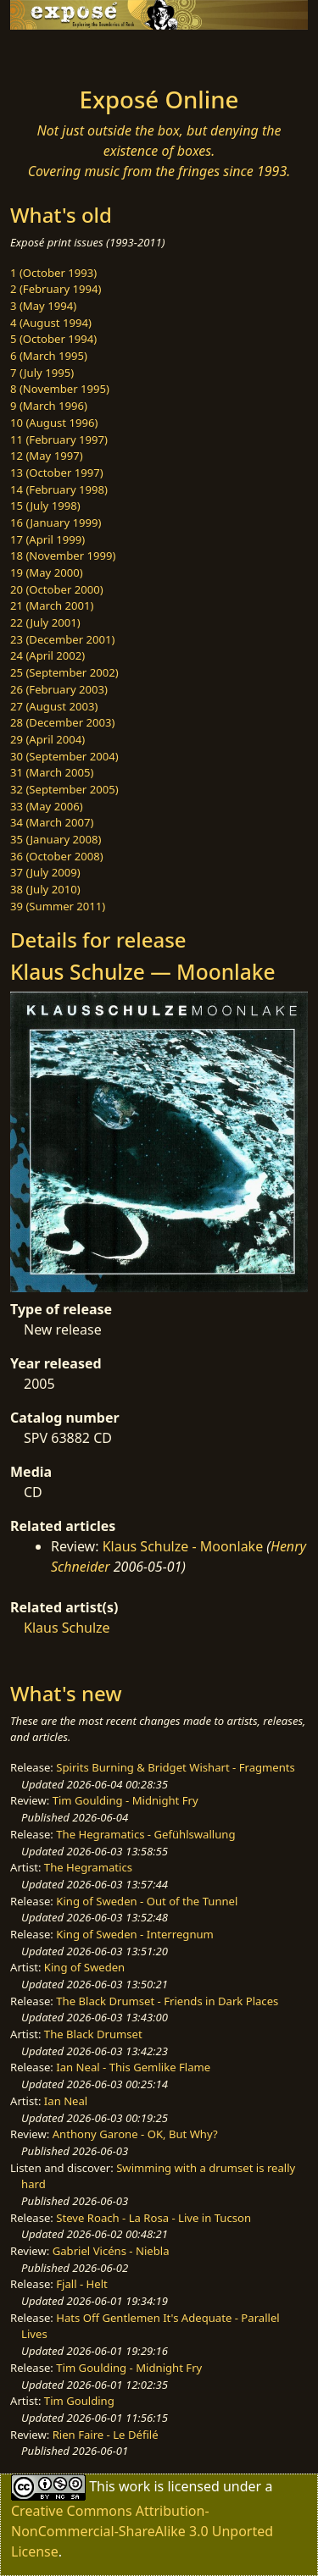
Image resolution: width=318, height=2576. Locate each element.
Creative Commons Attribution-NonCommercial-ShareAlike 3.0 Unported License (142, 2531)
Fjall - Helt (82, 2283)
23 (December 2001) (62, 639)
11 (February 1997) (59, 439)
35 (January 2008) (55, 839)
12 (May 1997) (46, 455)
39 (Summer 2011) (57, 906)
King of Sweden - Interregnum (135, 1934)
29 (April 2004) (47, 739)
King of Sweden (84, 1967)
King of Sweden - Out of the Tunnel (146, 1901)
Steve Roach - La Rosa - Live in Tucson (153, 2217)
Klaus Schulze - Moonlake (183, 1546)
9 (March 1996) (48, 405)
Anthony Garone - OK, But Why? (135, 2134)
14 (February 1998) (59, 489)
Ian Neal (65, 2101)
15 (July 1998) (45, 505)
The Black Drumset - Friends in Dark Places (167, 2001)
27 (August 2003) (54, 706)
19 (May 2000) (46, 572)
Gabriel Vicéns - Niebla (111, 2250)
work (134, 2486)
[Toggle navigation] (54, 53)
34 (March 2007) (51, 822)
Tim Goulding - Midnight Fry (125, 1800)
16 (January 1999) (55, 522)
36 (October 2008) (56, 856)
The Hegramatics (88, 1867)
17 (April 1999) (47, 539)
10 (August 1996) (54, 422)
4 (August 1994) (51, 322)
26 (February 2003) (59, 689)
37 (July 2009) (45, 872)
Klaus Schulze (67, 1627)
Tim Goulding (79, 2400)
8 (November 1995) (59, 388)
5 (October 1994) (53, 338)
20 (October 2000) (56, 589)
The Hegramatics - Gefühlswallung (145, 1834)
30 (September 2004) (64, 756)
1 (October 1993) (53, 272)
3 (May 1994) (43, 305)
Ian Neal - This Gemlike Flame (133, 2067)
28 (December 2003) (62, 722)
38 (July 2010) (45, 889)
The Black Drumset (93, 2034)
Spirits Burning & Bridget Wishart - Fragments (175, 1767)
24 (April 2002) (47, 655)
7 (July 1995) (42, 372)
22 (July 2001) (45, 622)
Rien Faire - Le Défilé (106, 2434)
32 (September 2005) (64, 789)
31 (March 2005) (51, 772)
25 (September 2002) (64, 672)
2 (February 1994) (55, 288)
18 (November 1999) (63, 555)
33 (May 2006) (46, 806)
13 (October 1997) (56, 472)
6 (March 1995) (48, 355)
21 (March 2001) (51, 605)
